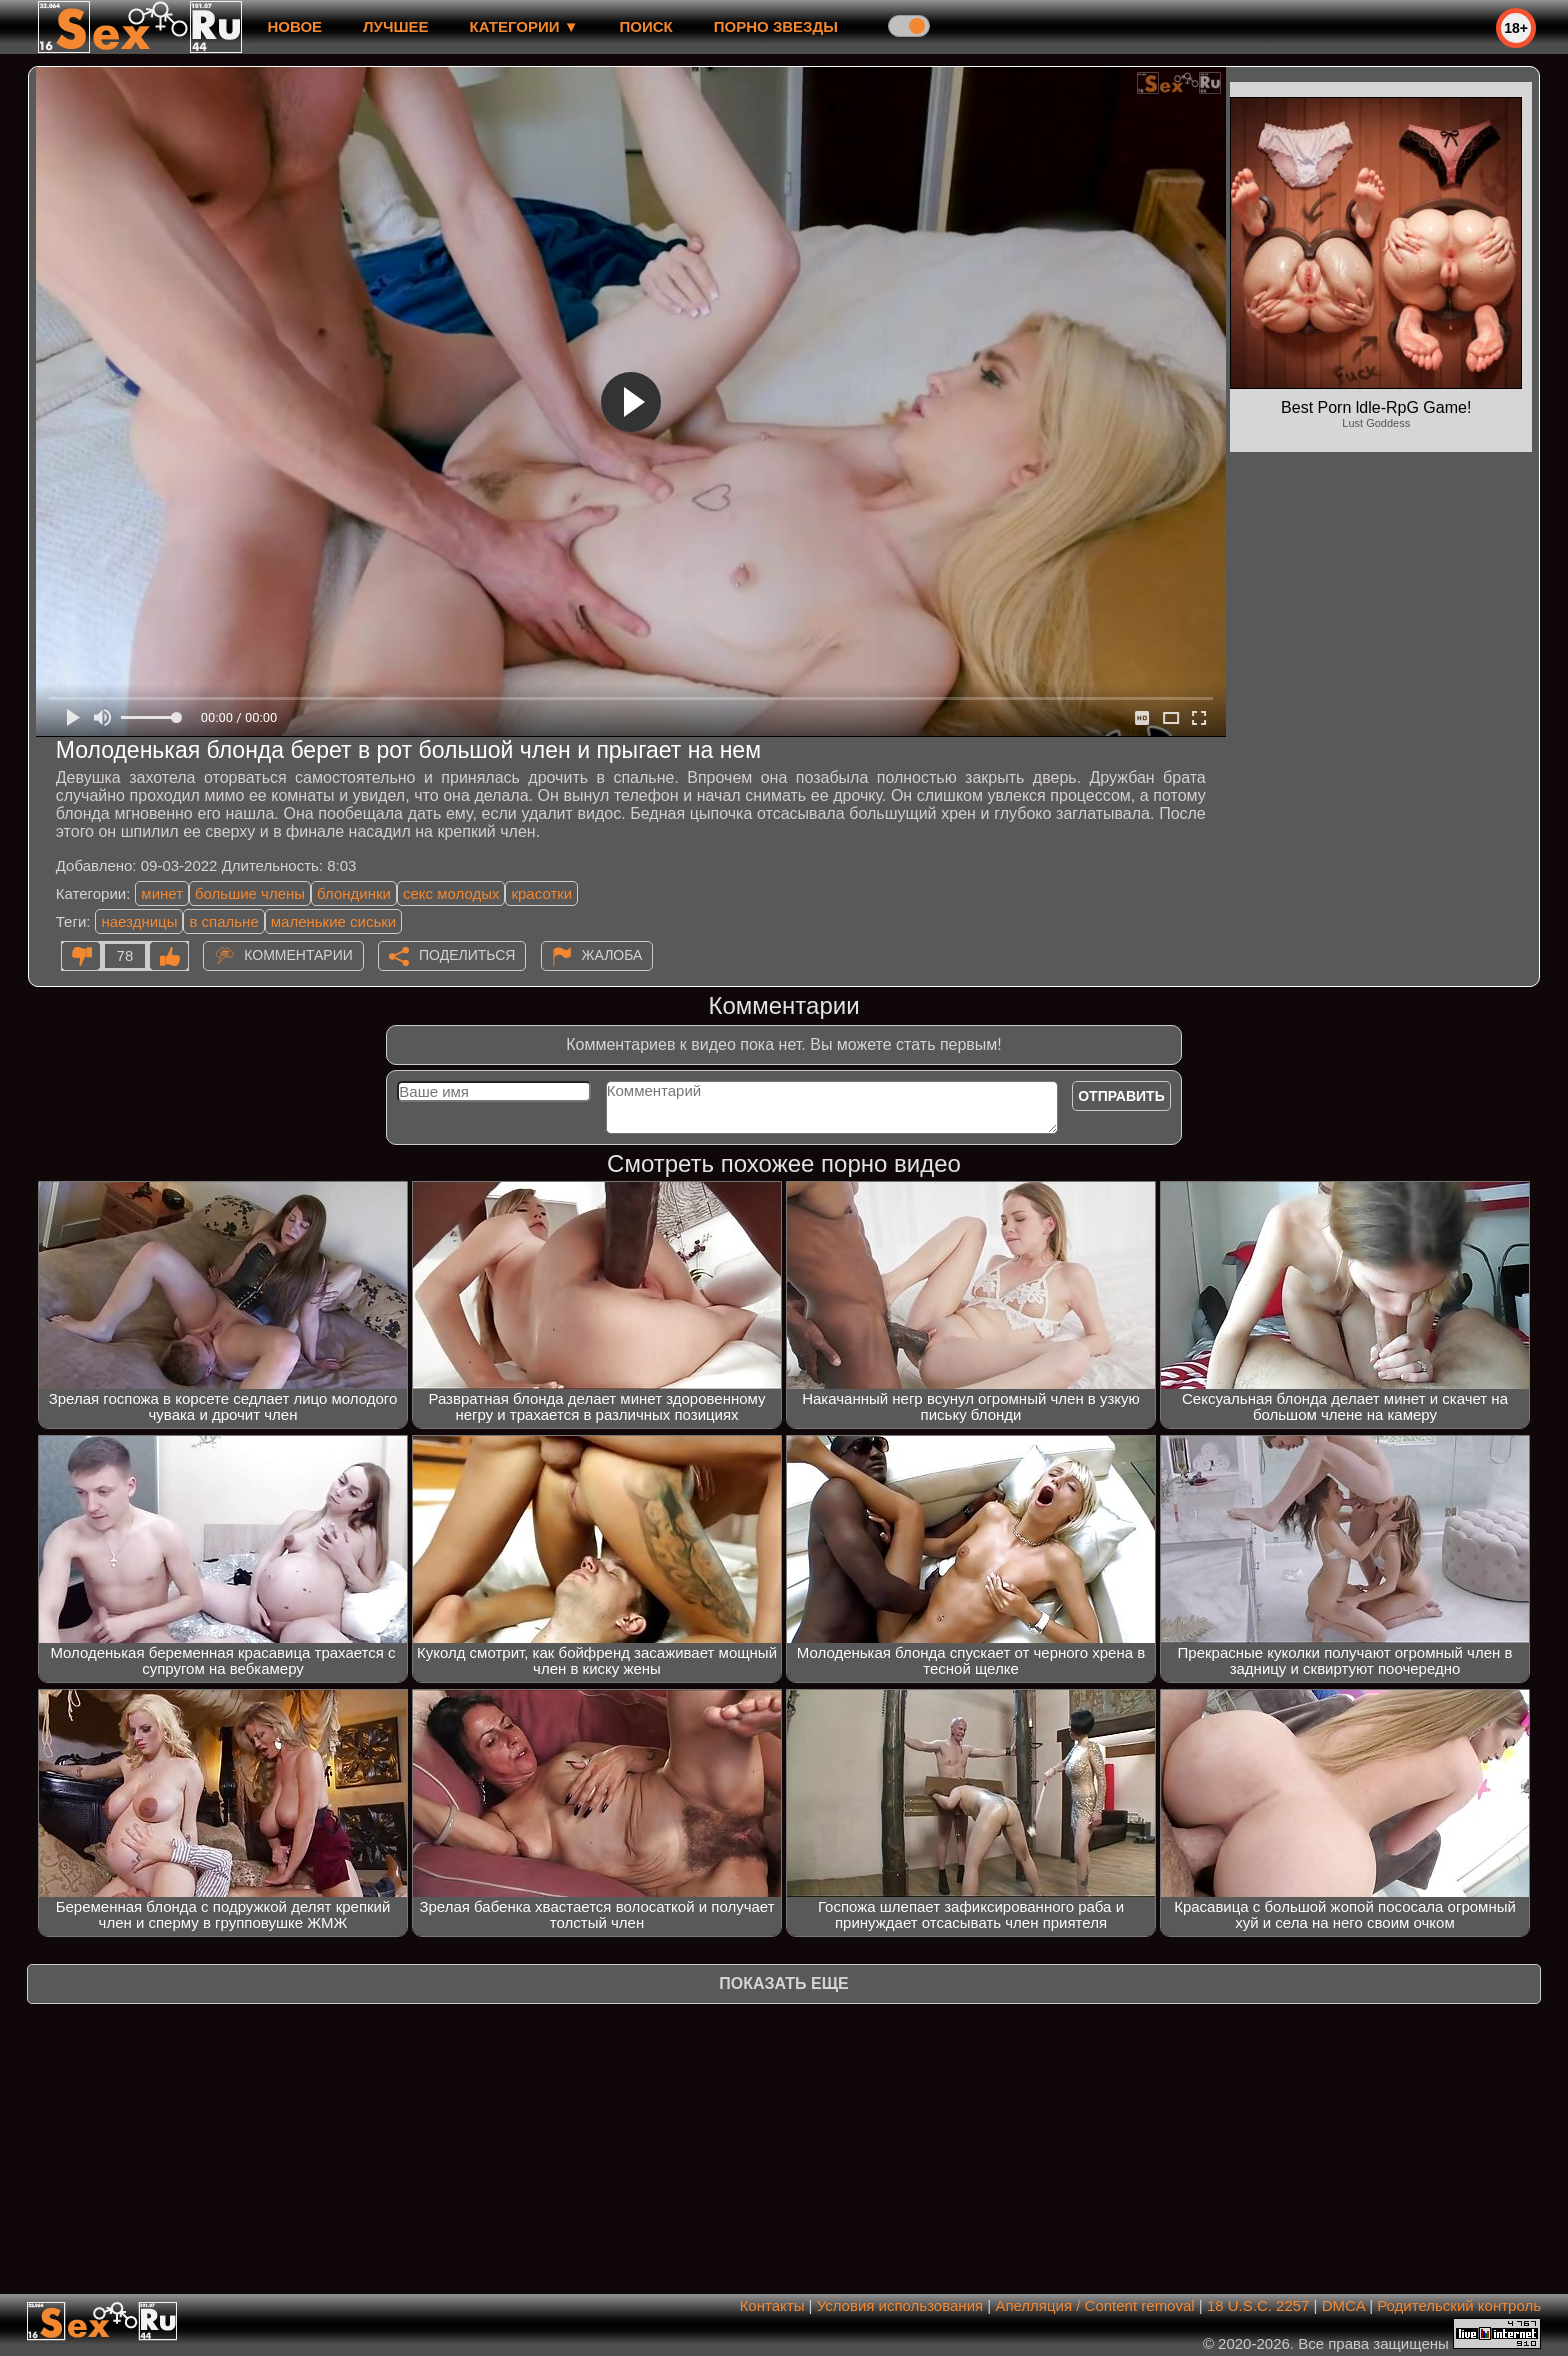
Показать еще (783, 1983)
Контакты (772, 2305)
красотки (541, 893)
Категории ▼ (524, 26)
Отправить (1121, 1096)
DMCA (1343, 2305)
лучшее (395, 26)
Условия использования (900, 2305)
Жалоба (612, 955)
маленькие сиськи (333, 921)
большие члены (250, 893)
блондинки (354, 893)
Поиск (646, 26)
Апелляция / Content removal (1094, 2305)
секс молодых (451, 893)
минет (162, 893)
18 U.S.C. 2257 (1258, 2305)
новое (294, 26)
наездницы (139, 921)
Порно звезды (776, 26)
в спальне (223, 921)
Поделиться (467, 955)
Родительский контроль (1459, 2305)
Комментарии (298, 955)
